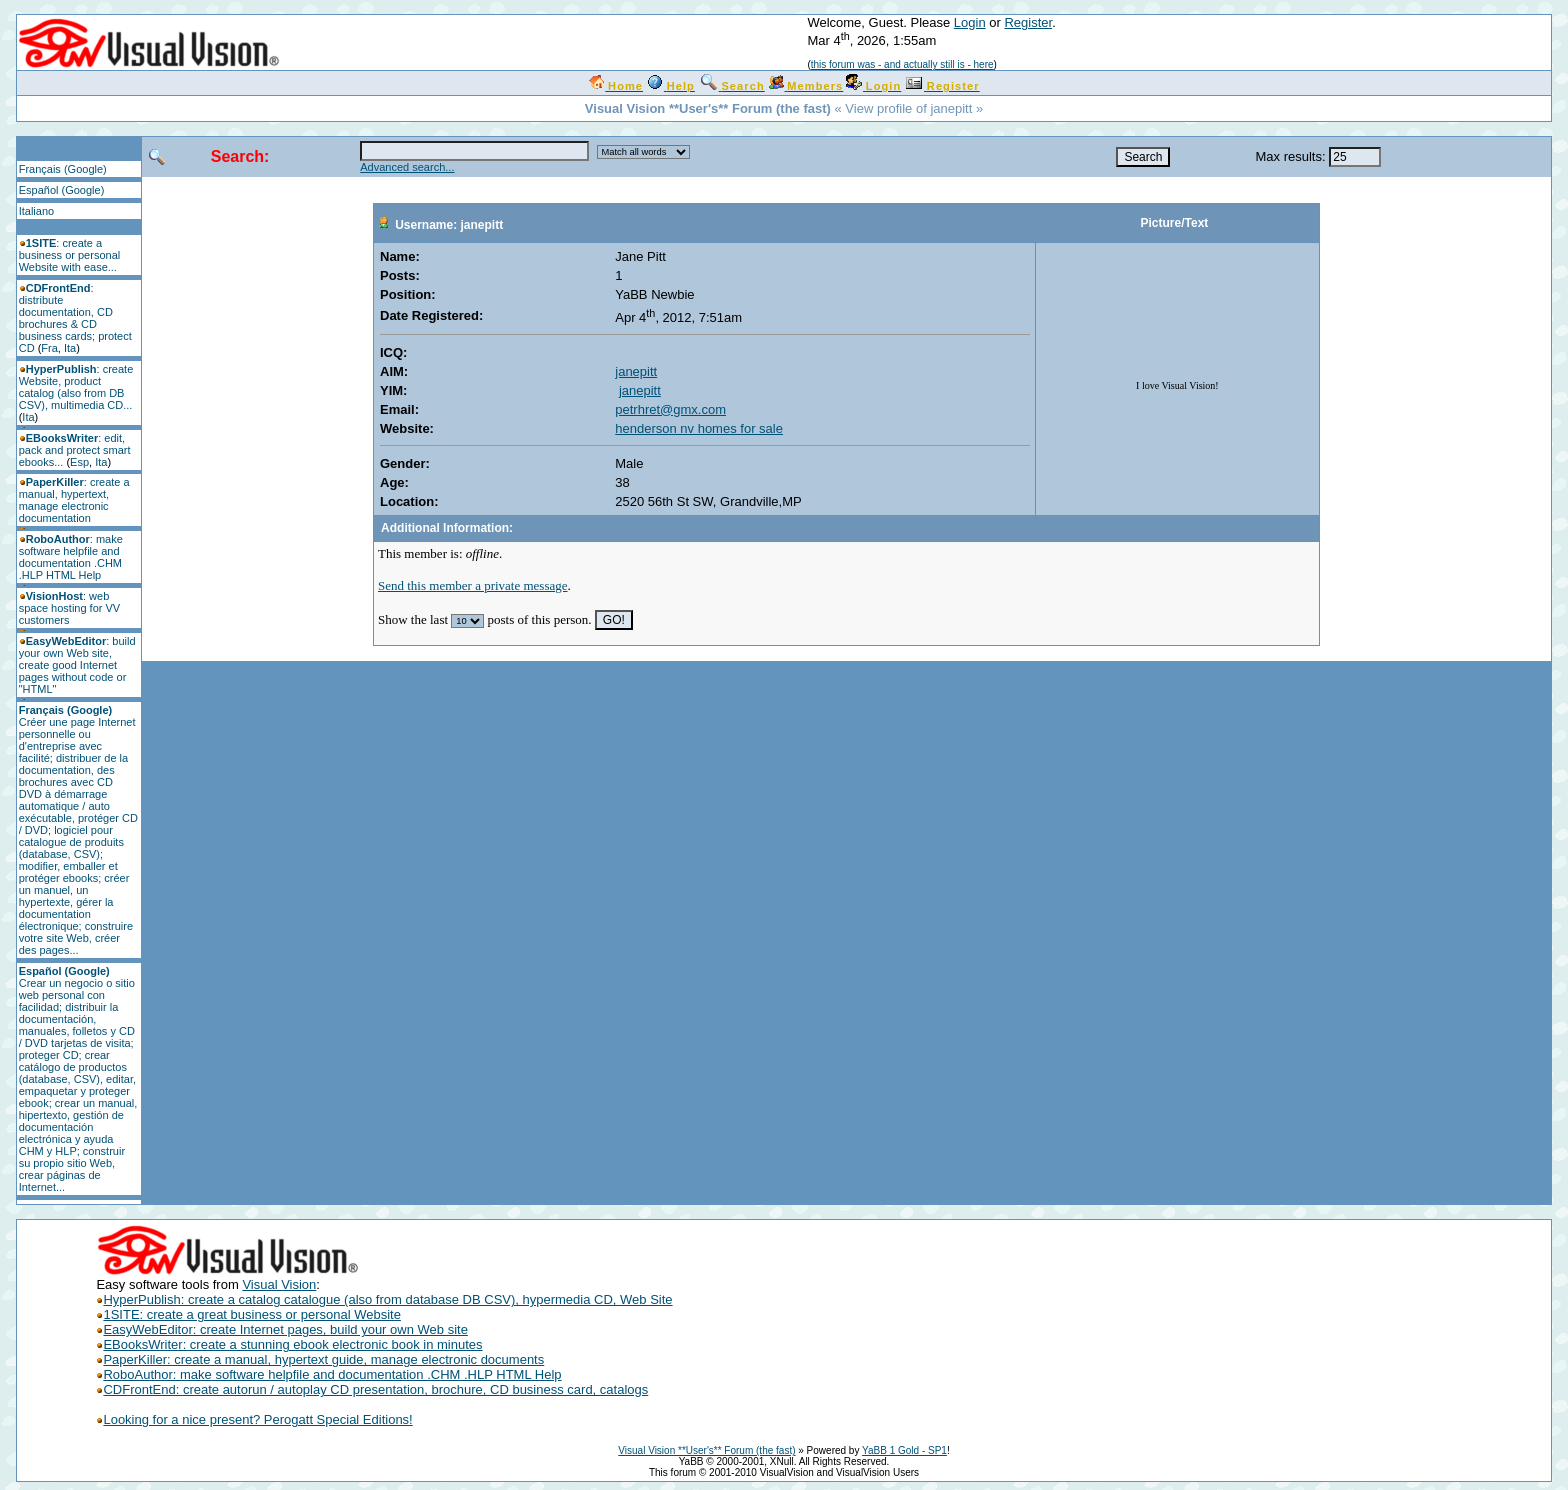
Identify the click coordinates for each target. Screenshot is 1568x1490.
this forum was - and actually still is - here (902, 64)
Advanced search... (407, 167)
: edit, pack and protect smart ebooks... (75, 450)
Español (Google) (62, 190)
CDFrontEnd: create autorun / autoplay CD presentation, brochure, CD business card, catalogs (375, 1389)
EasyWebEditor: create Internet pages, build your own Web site (285, 1329)
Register (1028, 22)
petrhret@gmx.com (670, 409)
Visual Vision (279, 1284)
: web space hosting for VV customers (70, 608)
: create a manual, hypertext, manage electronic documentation (74, 500)
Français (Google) (63, 169)
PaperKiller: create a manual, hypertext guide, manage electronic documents (320, 1359)
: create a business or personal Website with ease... (70, 255)
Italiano (36, 211)
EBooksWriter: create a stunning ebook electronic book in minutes (289, 1344)
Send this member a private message (473, 585)
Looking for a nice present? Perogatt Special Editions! (257, 1419)
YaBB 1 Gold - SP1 (904, 1450)
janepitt (636, 371)
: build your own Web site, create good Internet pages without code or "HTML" (77, 665)
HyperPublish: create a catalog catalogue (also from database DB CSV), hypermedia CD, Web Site (384, 1299)
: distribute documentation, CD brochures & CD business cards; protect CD (75, 318)
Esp (79, 462)
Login (970, 22)
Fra (49, 348)
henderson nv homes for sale (699, 428)
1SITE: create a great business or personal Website (248, 1314)
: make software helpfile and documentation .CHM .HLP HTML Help (71, 557)
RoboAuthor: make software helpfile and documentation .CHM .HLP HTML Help (328, 1374)
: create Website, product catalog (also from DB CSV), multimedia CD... (76, 387)
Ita (70, 348)
